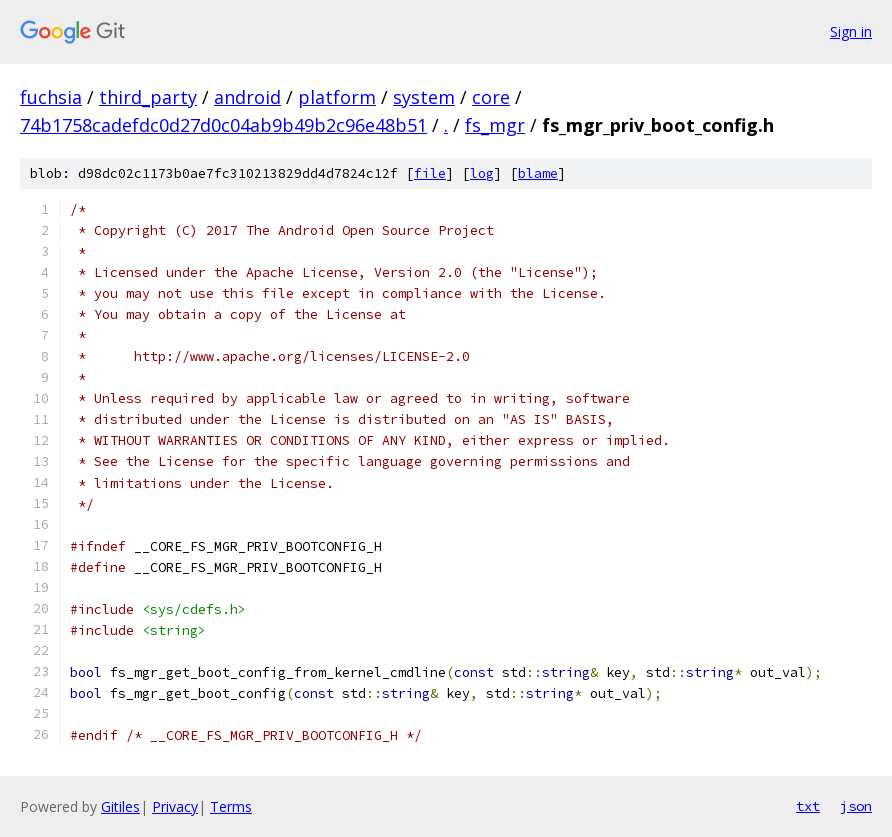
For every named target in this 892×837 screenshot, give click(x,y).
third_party (148, 97)
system (424, 97)
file (430, 173)
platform (337, 97)
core (491, 97)
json (856, 806)
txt (808, 806)
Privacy (175, 806)
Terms (231, 806)
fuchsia (51, 97)
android (247, 97)
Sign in (851, 31)
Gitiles (120, 806)
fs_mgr (495, 125)
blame (538, 173)
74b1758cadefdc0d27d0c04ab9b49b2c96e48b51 (223, 125)
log (482, 173)
